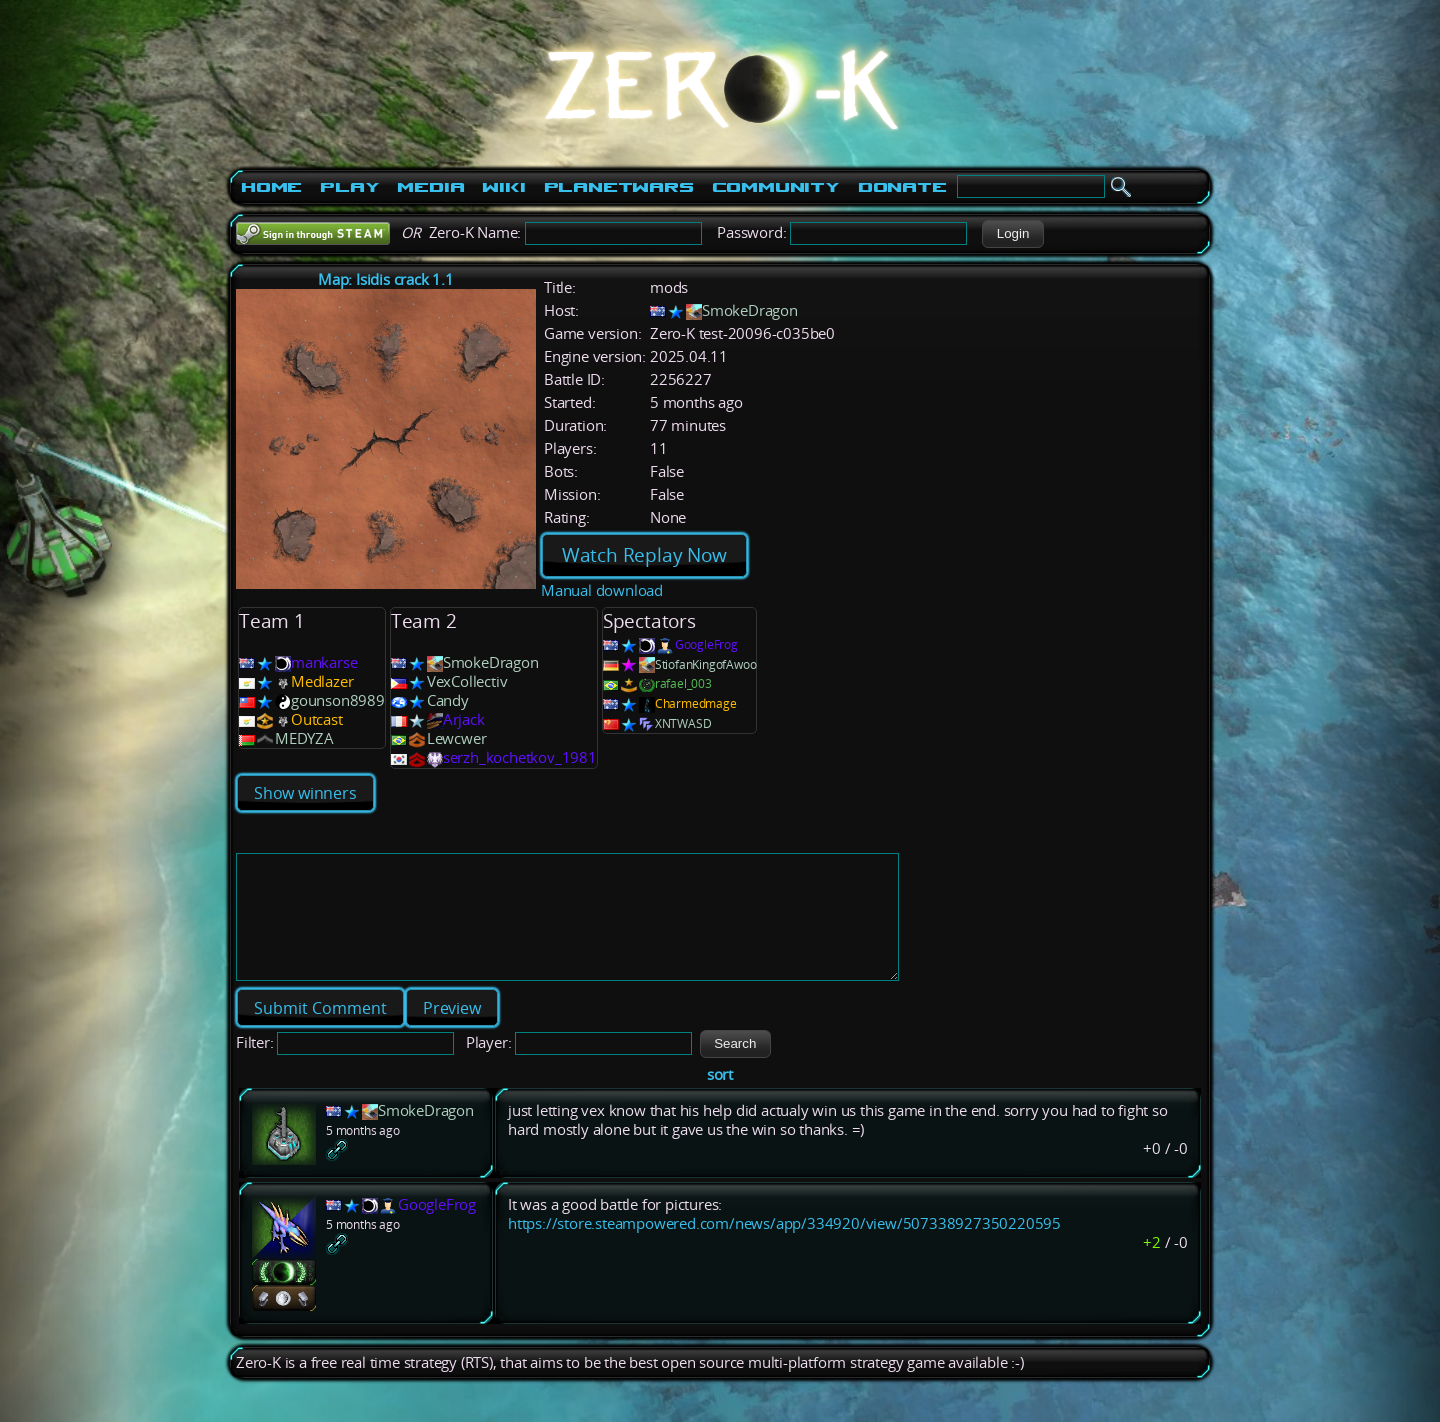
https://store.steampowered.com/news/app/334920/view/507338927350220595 (784, 1247)
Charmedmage (696, 703)
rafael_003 (683, 683)
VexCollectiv (467, 681)
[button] (1012, 234)
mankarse (324, 662)
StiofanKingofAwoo (706, 664)
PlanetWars (619, 187)
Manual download (602, 590)
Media (430, 187)
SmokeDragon (750, 310)
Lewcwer (457, 738)
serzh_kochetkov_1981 (520, 757)
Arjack (464, 719)
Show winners (305, 793)
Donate (902, 187)
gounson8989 (338, 700)
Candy (448, 700)
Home (271, 187)
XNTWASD (683, 723)
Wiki (503, 187)
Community (776, 187)
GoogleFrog (706, 644)
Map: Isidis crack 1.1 (386, 279)
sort (720, 1098)
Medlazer (322, 681)
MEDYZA (304, 738)
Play (349, 187)
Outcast (317, 719)
